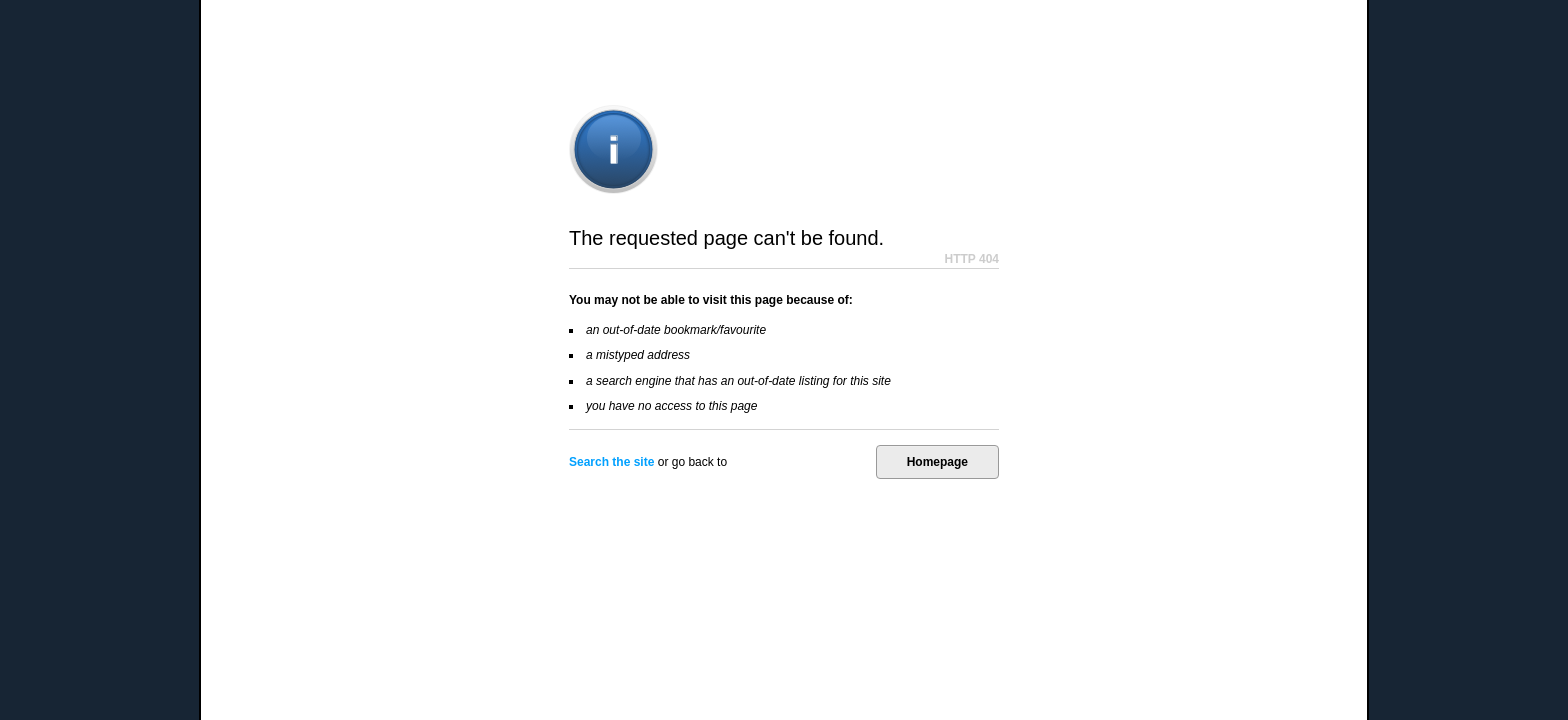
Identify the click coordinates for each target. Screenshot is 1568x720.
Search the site (611, 462)
